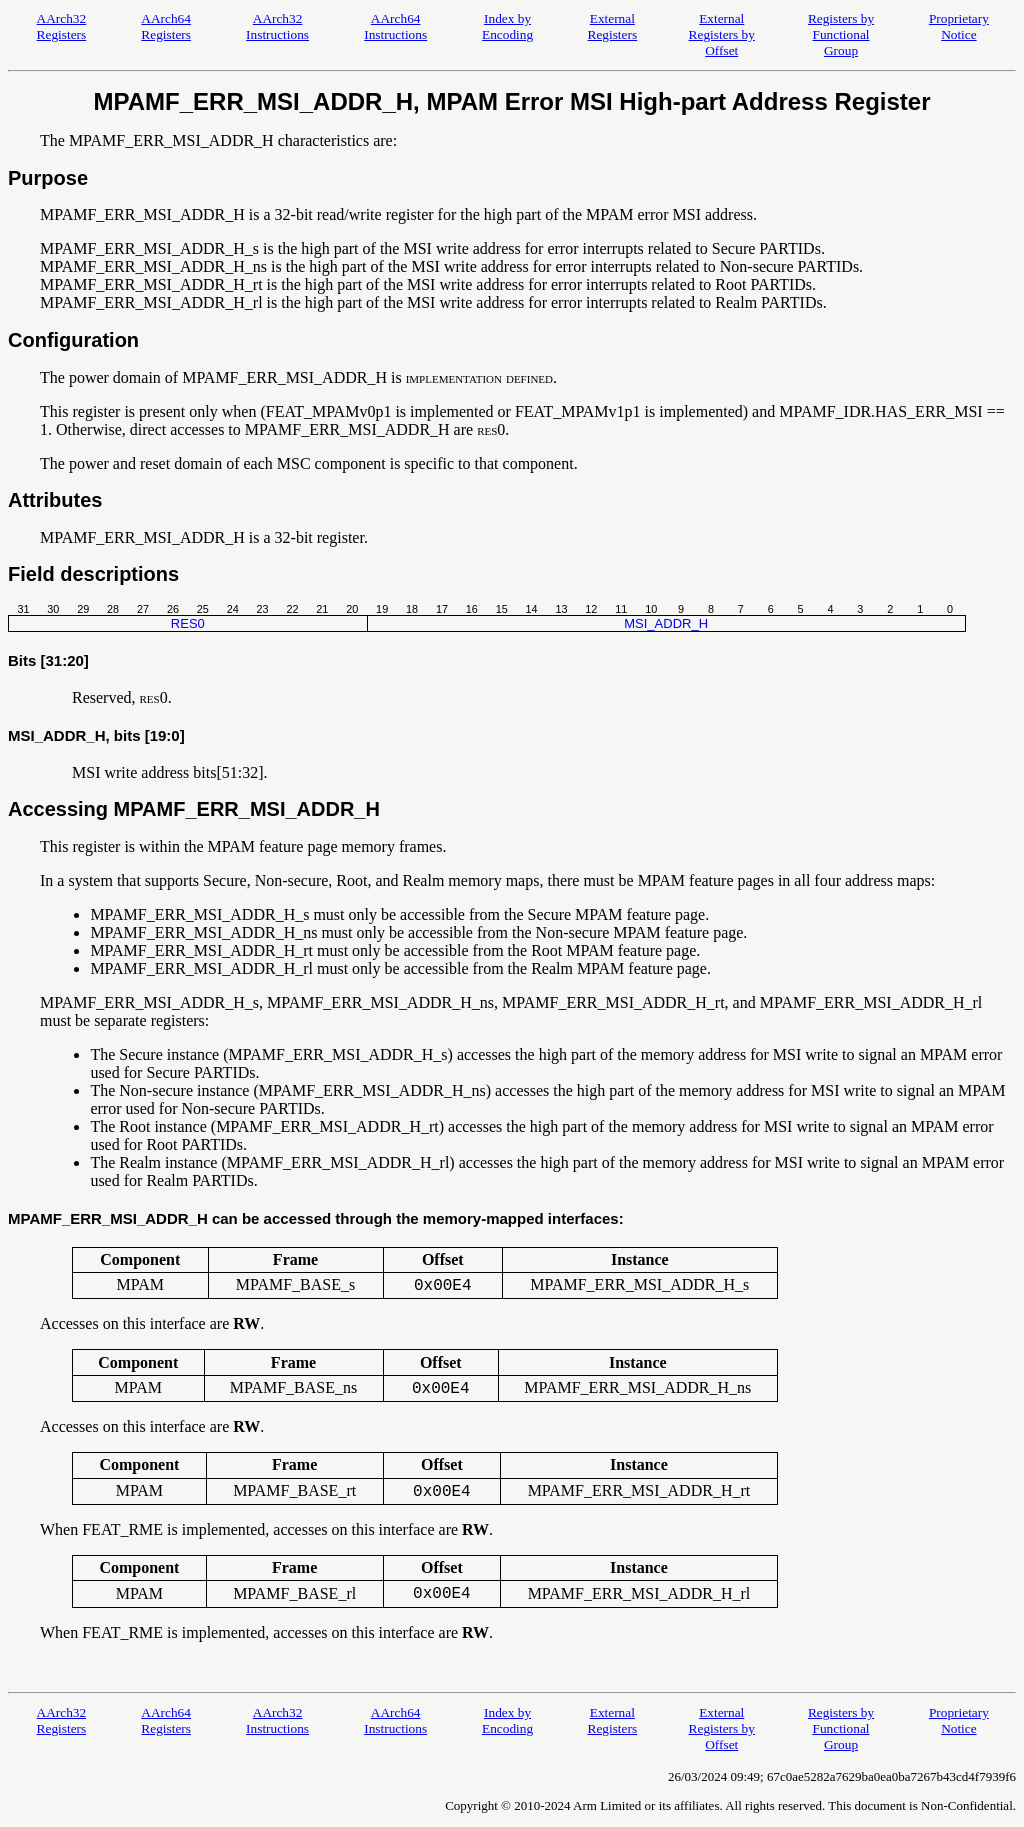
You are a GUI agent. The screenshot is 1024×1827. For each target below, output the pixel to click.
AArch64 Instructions (395, 26)
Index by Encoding (507, 26)
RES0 (188, 623)
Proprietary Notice (959, 26)
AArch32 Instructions (277, 26)
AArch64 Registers (166, 26)
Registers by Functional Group (841, 34)
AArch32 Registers (62, 26)
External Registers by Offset (722, 34)
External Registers (613, 26)
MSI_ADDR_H (666, 623)
